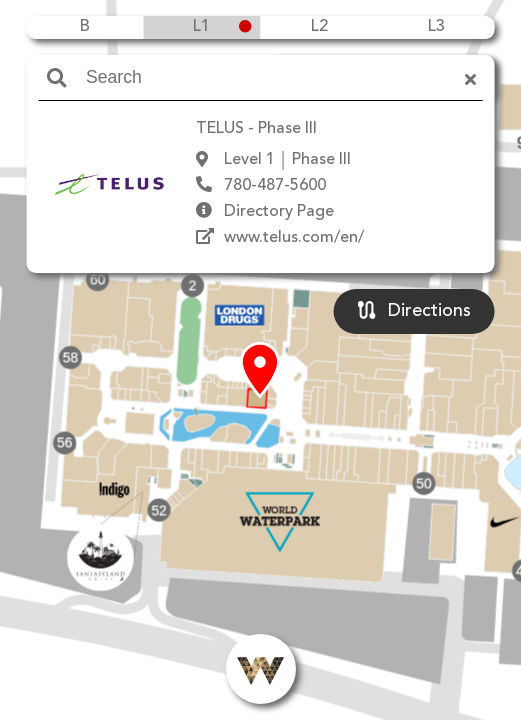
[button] (260, 371)
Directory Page (279, 212)
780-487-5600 (275, 186)
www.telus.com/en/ (294, 238)
